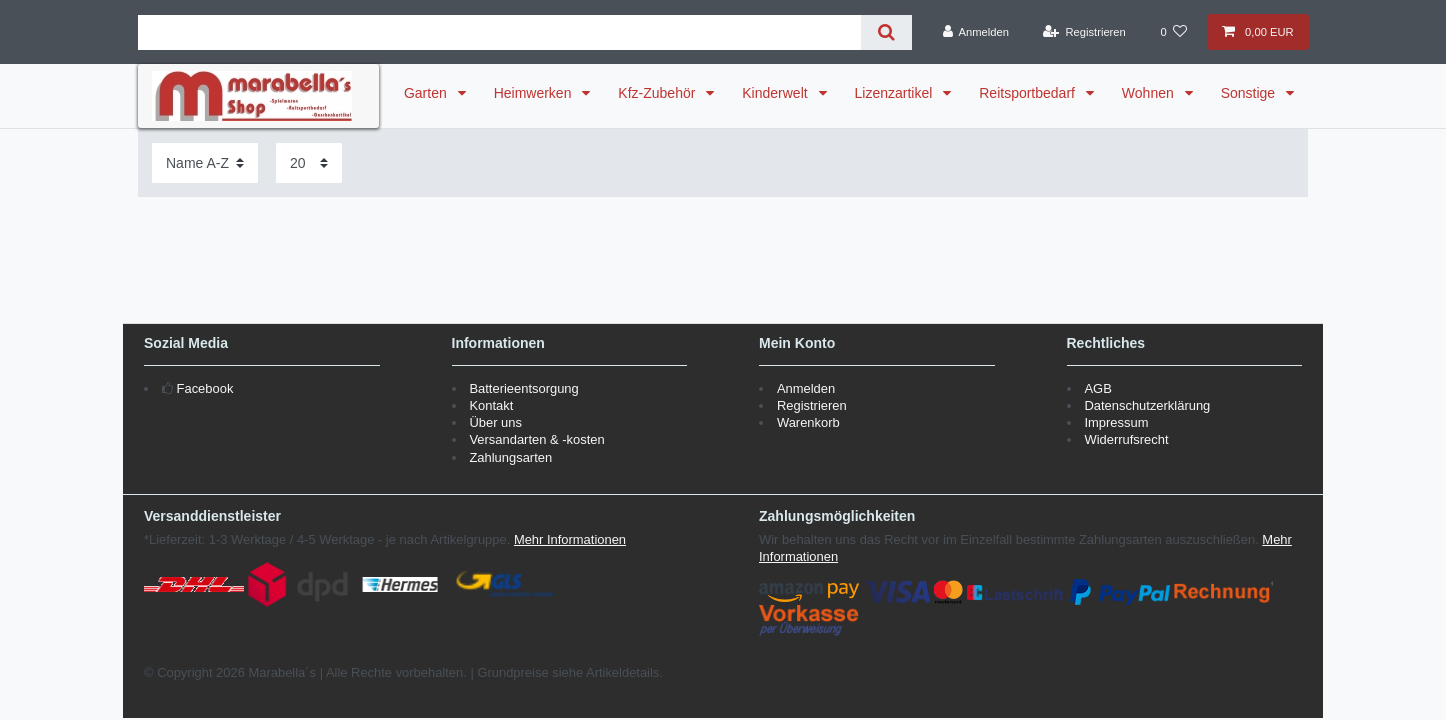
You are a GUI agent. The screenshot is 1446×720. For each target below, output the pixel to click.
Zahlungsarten (510, 457)
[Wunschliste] (1174, 32)
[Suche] (886, 32)
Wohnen (1150, 93)
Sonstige (1250, 93)
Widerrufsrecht (1126, 439)
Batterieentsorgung (523, 388)
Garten (427, 93)
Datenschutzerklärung (1147, 405)
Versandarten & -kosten (536, 439)
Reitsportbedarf (1029, 93)
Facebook (205, 388)
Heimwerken (535, 93)
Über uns (495, 422)
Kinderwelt (776, 93)
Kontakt (491, 405)
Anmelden (806, 388)
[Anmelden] (975, 32)
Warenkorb (808, 422)
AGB (1097, 388)
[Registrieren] (1084, 32)
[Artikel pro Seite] (309, 162)
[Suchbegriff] (499, 32)
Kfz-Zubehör (658, 93)
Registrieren (812, 405)
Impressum (1116, 422)
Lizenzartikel (896, 93)
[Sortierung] (205, 162)
